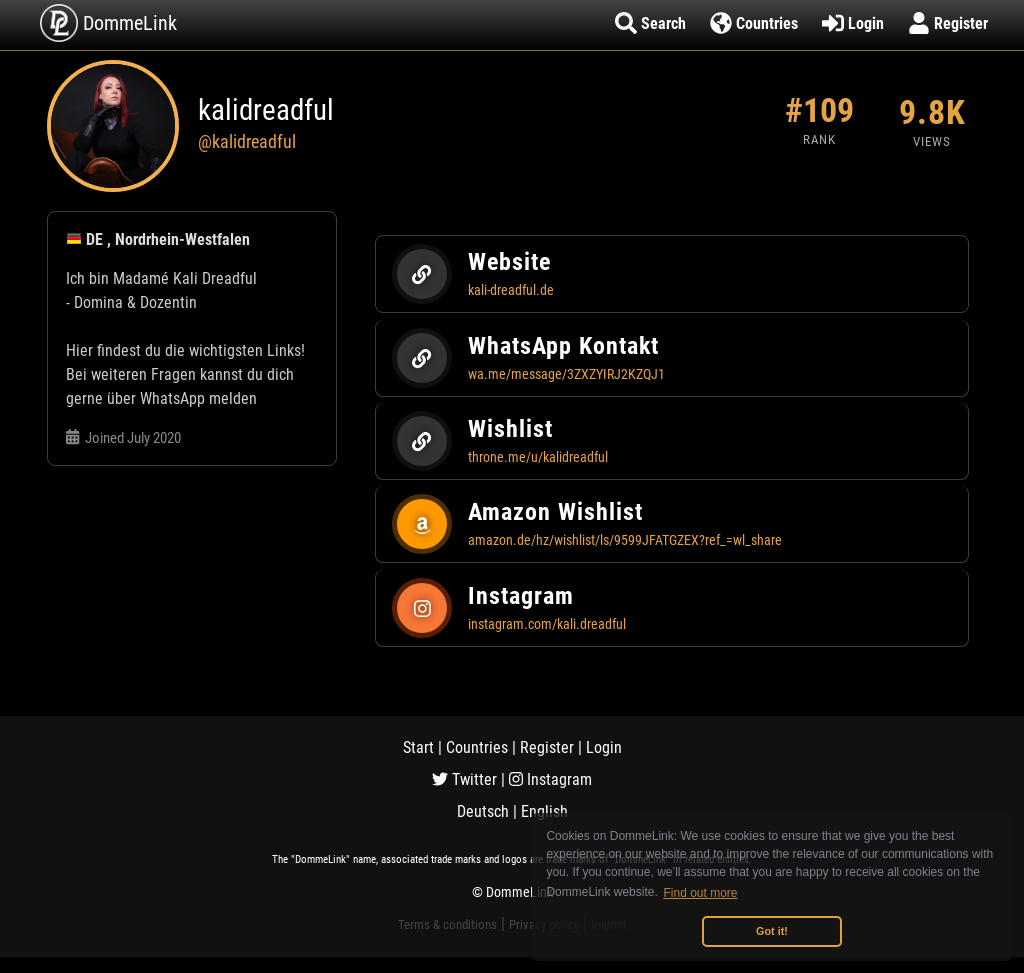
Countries (477, 747)
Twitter (464, 779)
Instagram (550, 779)
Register (547, 747)
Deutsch (483, 811)
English (544, 811)
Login (604, 747)
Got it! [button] (772, 931)
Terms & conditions (447, 924)
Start (418, 747)
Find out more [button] (701, 893)
